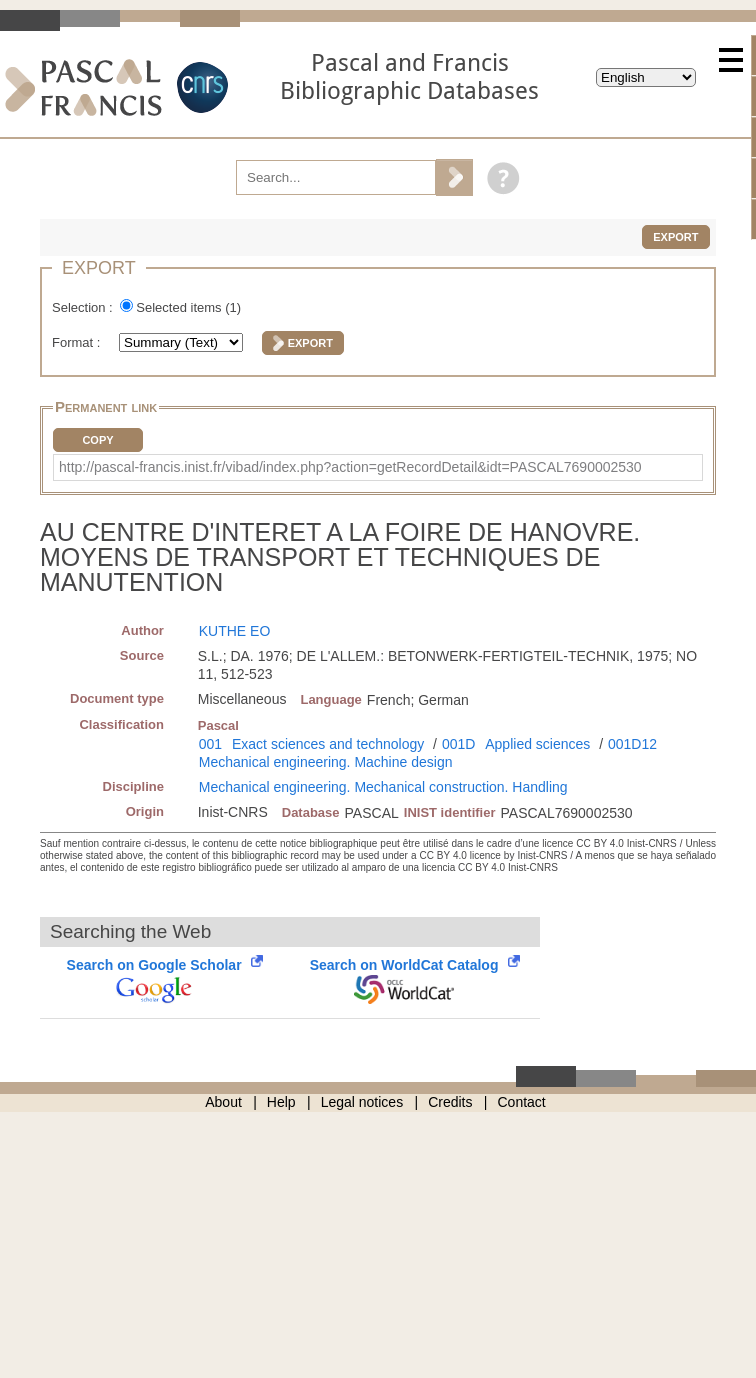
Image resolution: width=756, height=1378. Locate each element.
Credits (450, 1102)
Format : (78, 342)
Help (281, 1102)
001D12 (632, 744)
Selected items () (188, 307)
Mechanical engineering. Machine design (326, 762)
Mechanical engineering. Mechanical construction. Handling (383, 787)
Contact (522, 1102)
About (223, 1102)
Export (675, 237)
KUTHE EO (235, 631)
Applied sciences (537, 744)
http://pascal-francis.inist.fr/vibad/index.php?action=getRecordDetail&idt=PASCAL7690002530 (350, 467)
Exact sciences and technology (328, 744)
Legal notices (362, 1102)
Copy (97, 440)
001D (458, 744)
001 (210, 744)
